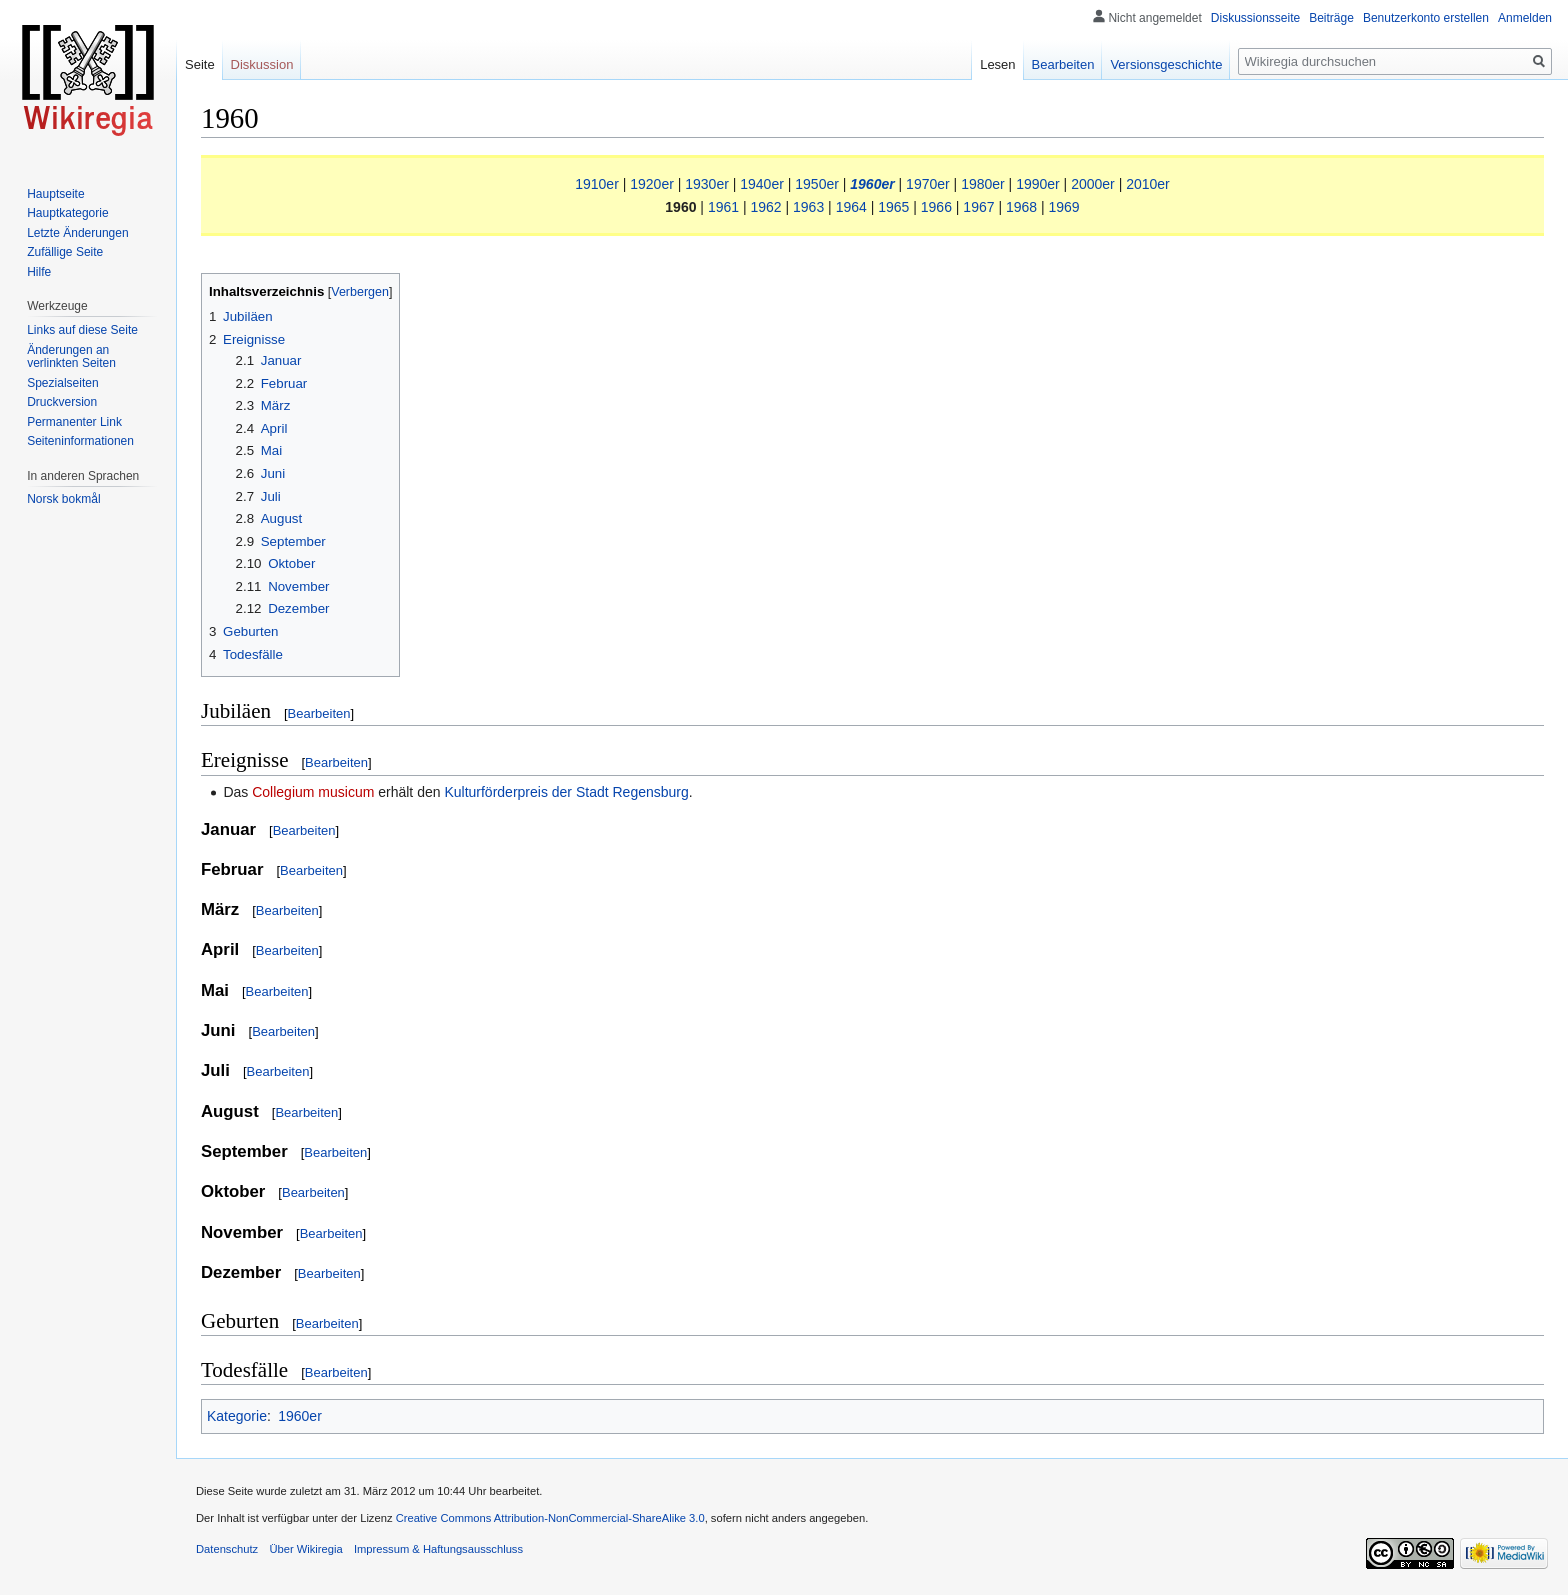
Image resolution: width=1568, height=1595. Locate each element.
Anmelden (1525, 18)
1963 (808, 207)
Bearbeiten (319, 713)
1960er (872, 184)
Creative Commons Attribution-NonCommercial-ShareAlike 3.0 (550, 1518)
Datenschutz (227, 1549)
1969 (1064, 207)
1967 (978, 207)
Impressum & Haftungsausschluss (438, 1549)
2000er (1093, 184)
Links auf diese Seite (82, 330)
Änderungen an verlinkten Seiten (71, 357)
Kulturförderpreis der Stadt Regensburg (566, 792)
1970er (928, 184)
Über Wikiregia (305, 1549)
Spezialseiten (62, 383)
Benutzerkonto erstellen (1426, 18)
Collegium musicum (313, 792)
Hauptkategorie (67, 213)
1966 (936, 207)
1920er (652, 184)
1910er (597, 184)
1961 (723, 207)
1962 (765, 207)
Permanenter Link (74, 422)
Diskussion (262, 64)
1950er (817, 184)
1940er (762, 184)
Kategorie (237, 1416)
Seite (200, 64)
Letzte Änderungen (77, 233)
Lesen (997, 64)
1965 (893, 207)
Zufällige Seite (65, 252)
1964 (851, 207)
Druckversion (62, 402)
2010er (1148, 184)
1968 (1021, 207)
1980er (983, 184)
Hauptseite (55, 194)
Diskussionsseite (1255, 18)
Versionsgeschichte (1166, 64)
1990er (1038, 184)
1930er (707, 184)
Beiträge (1331, 18)
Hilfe (39, 272)
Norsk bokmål (63, 499)
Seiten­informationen (80, 441)
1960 (680, 207)
